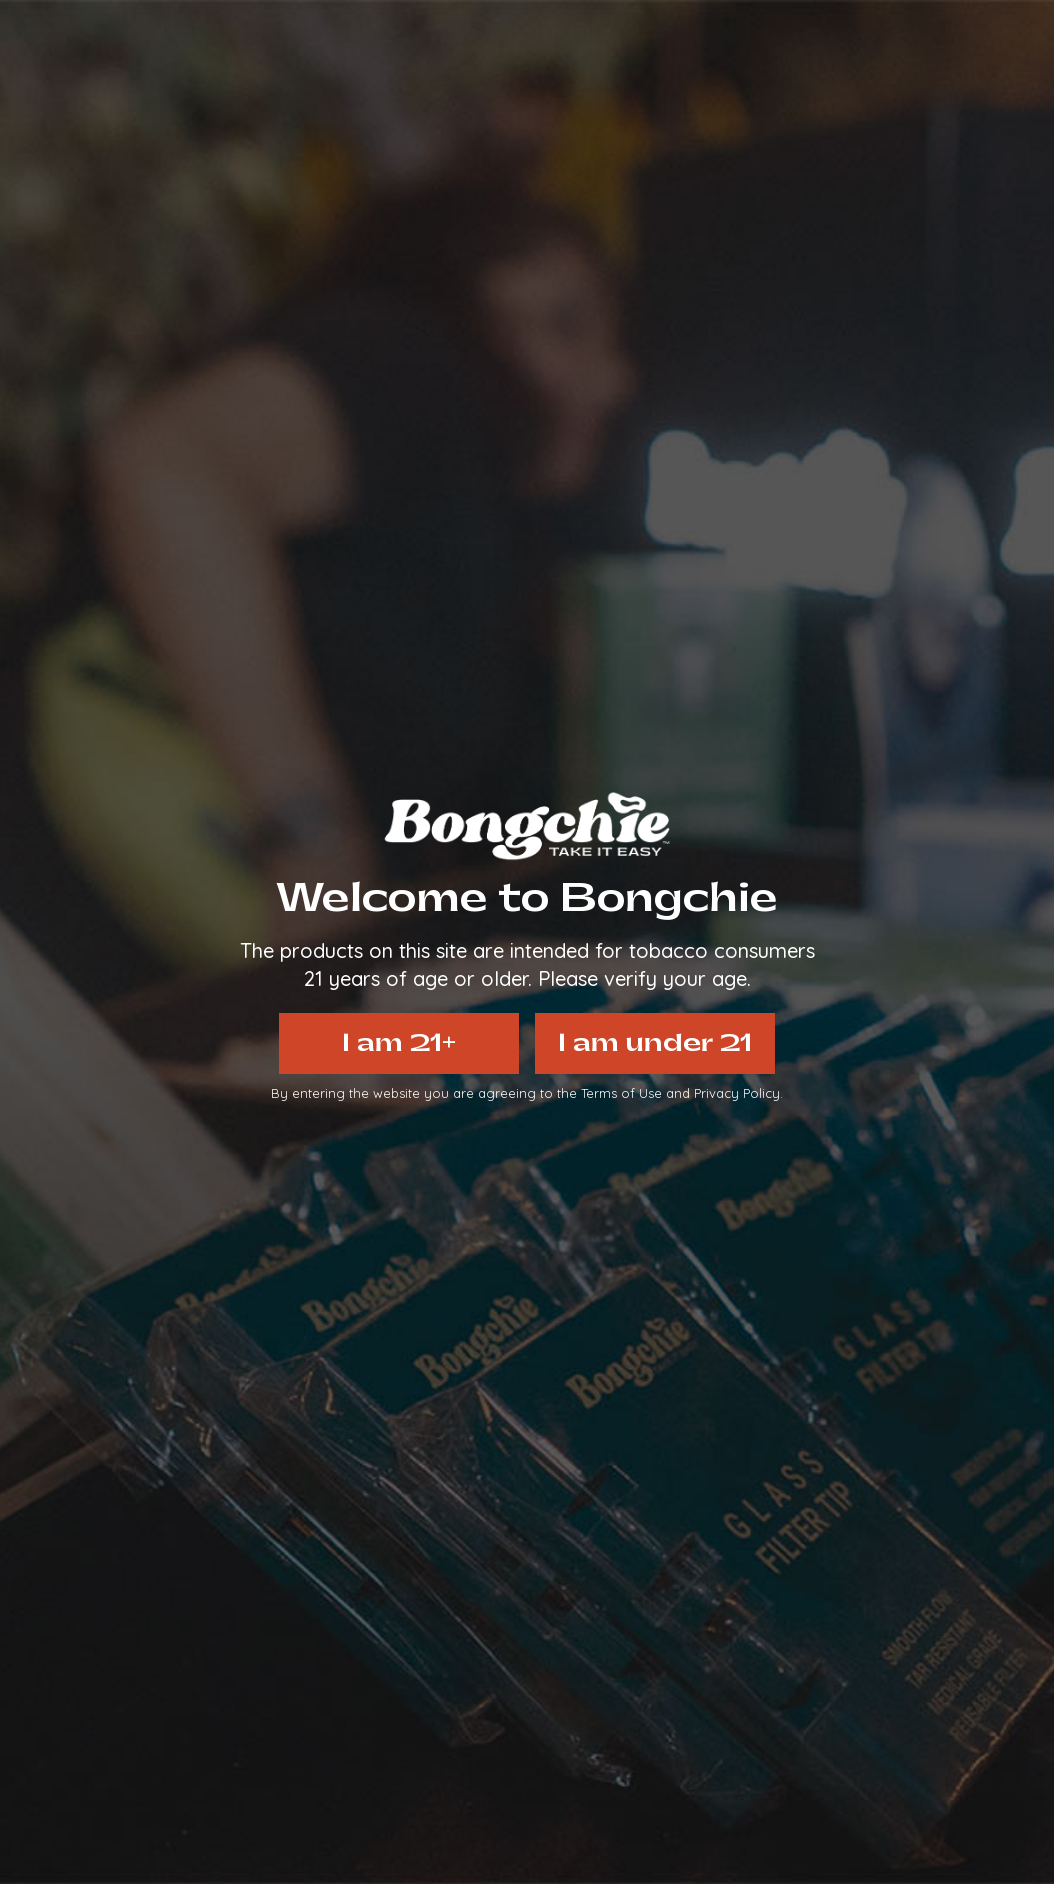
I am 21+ (399, 1043)
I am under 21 (655, 1043)
